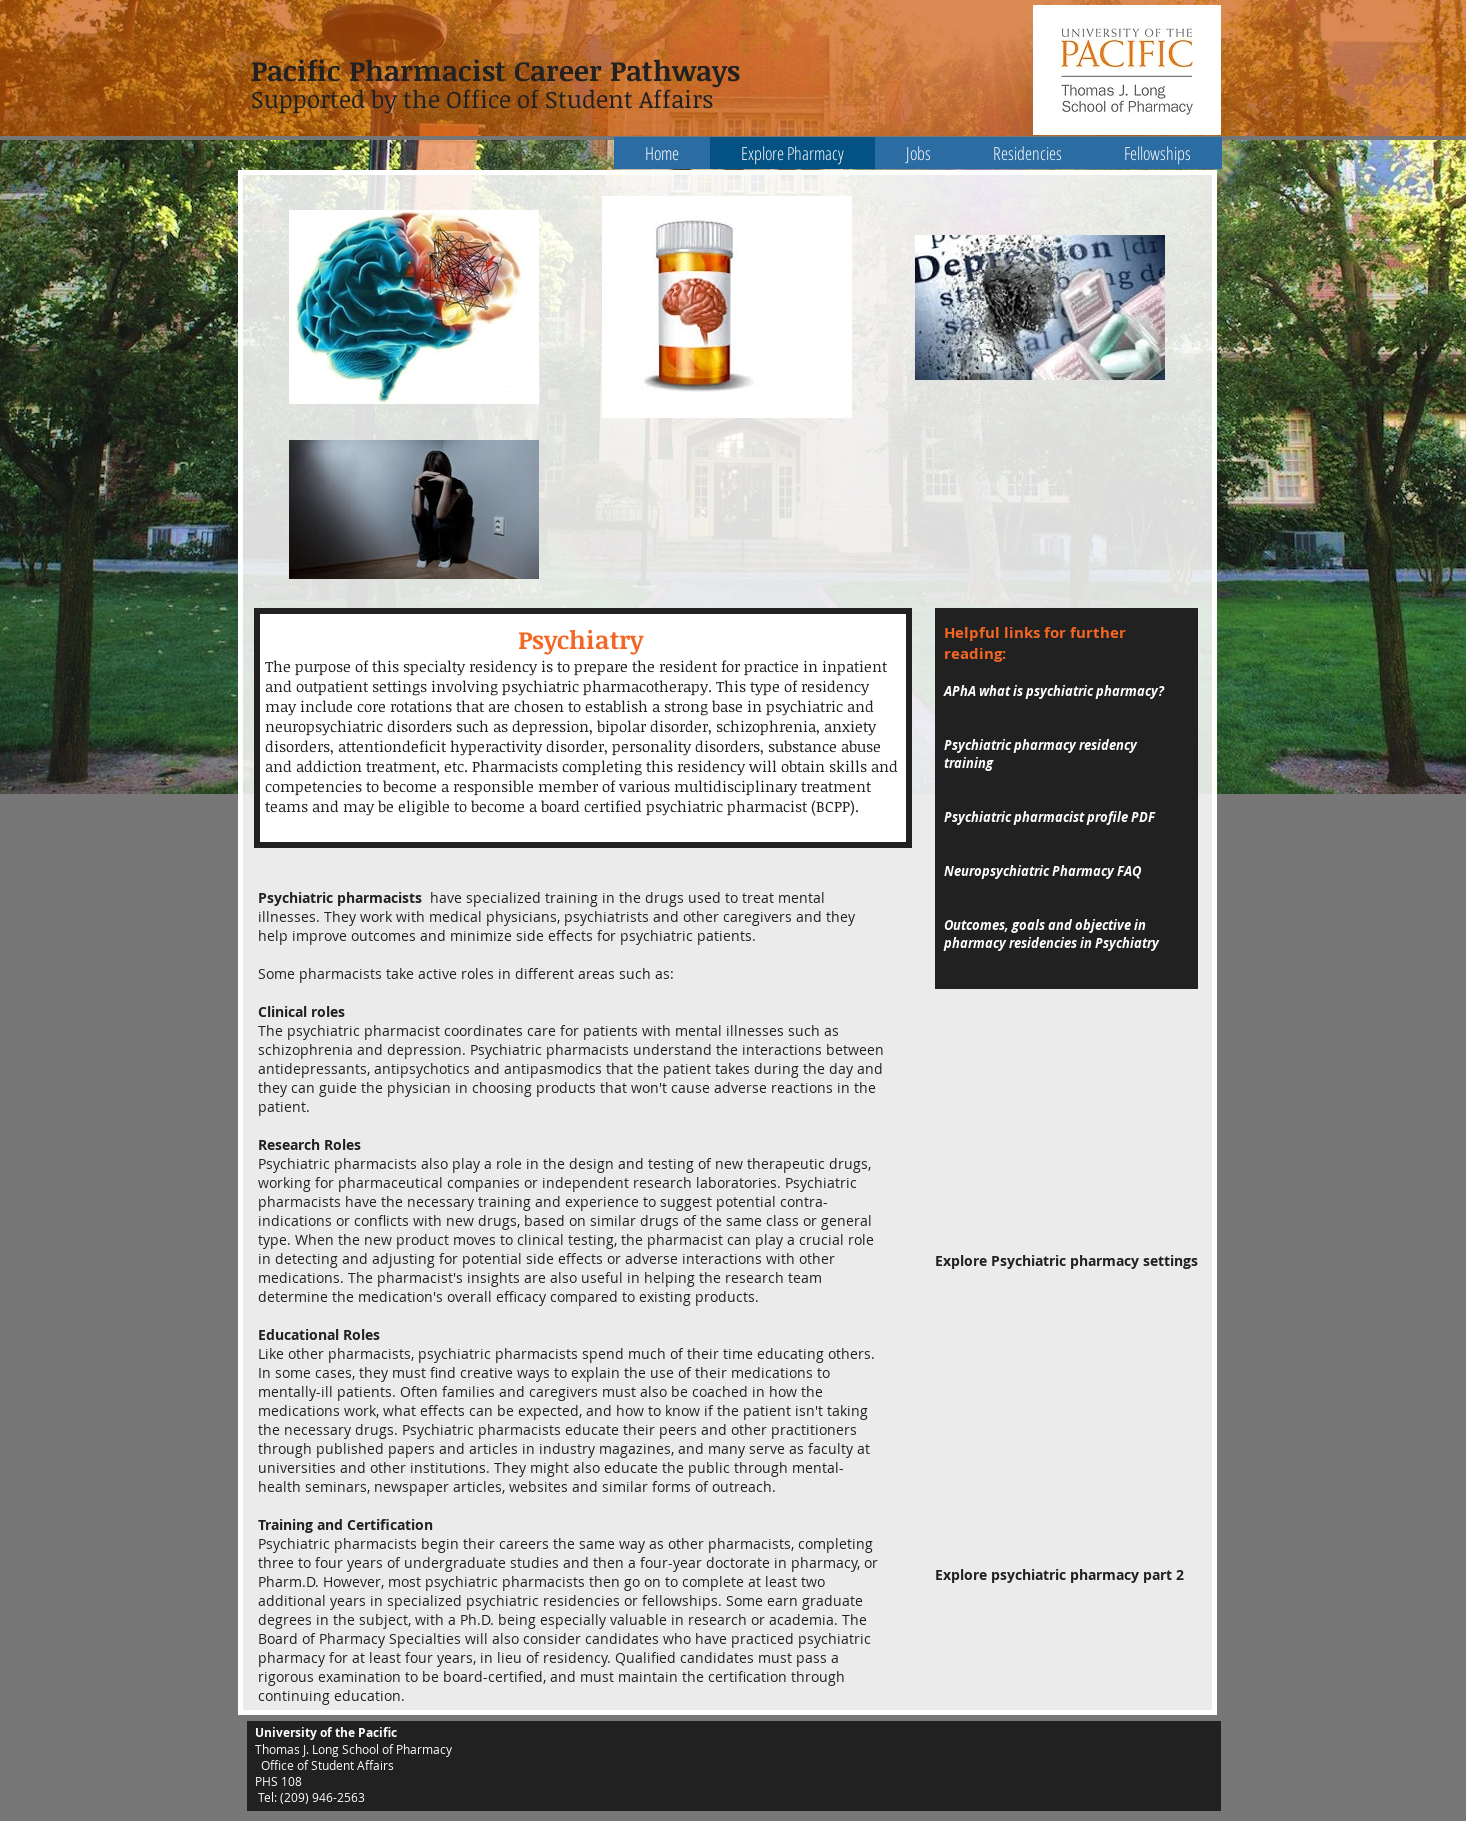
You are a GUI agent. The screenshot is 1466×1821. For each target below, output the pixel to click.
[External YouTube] (1066, 1141)
